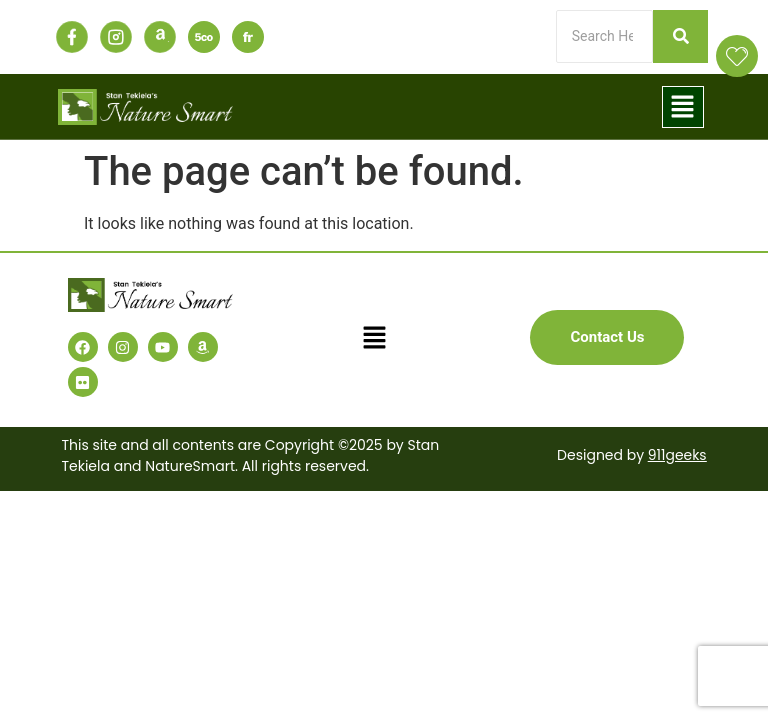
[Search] (604, 36)
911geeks (676, 455)
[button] (683, 107)
